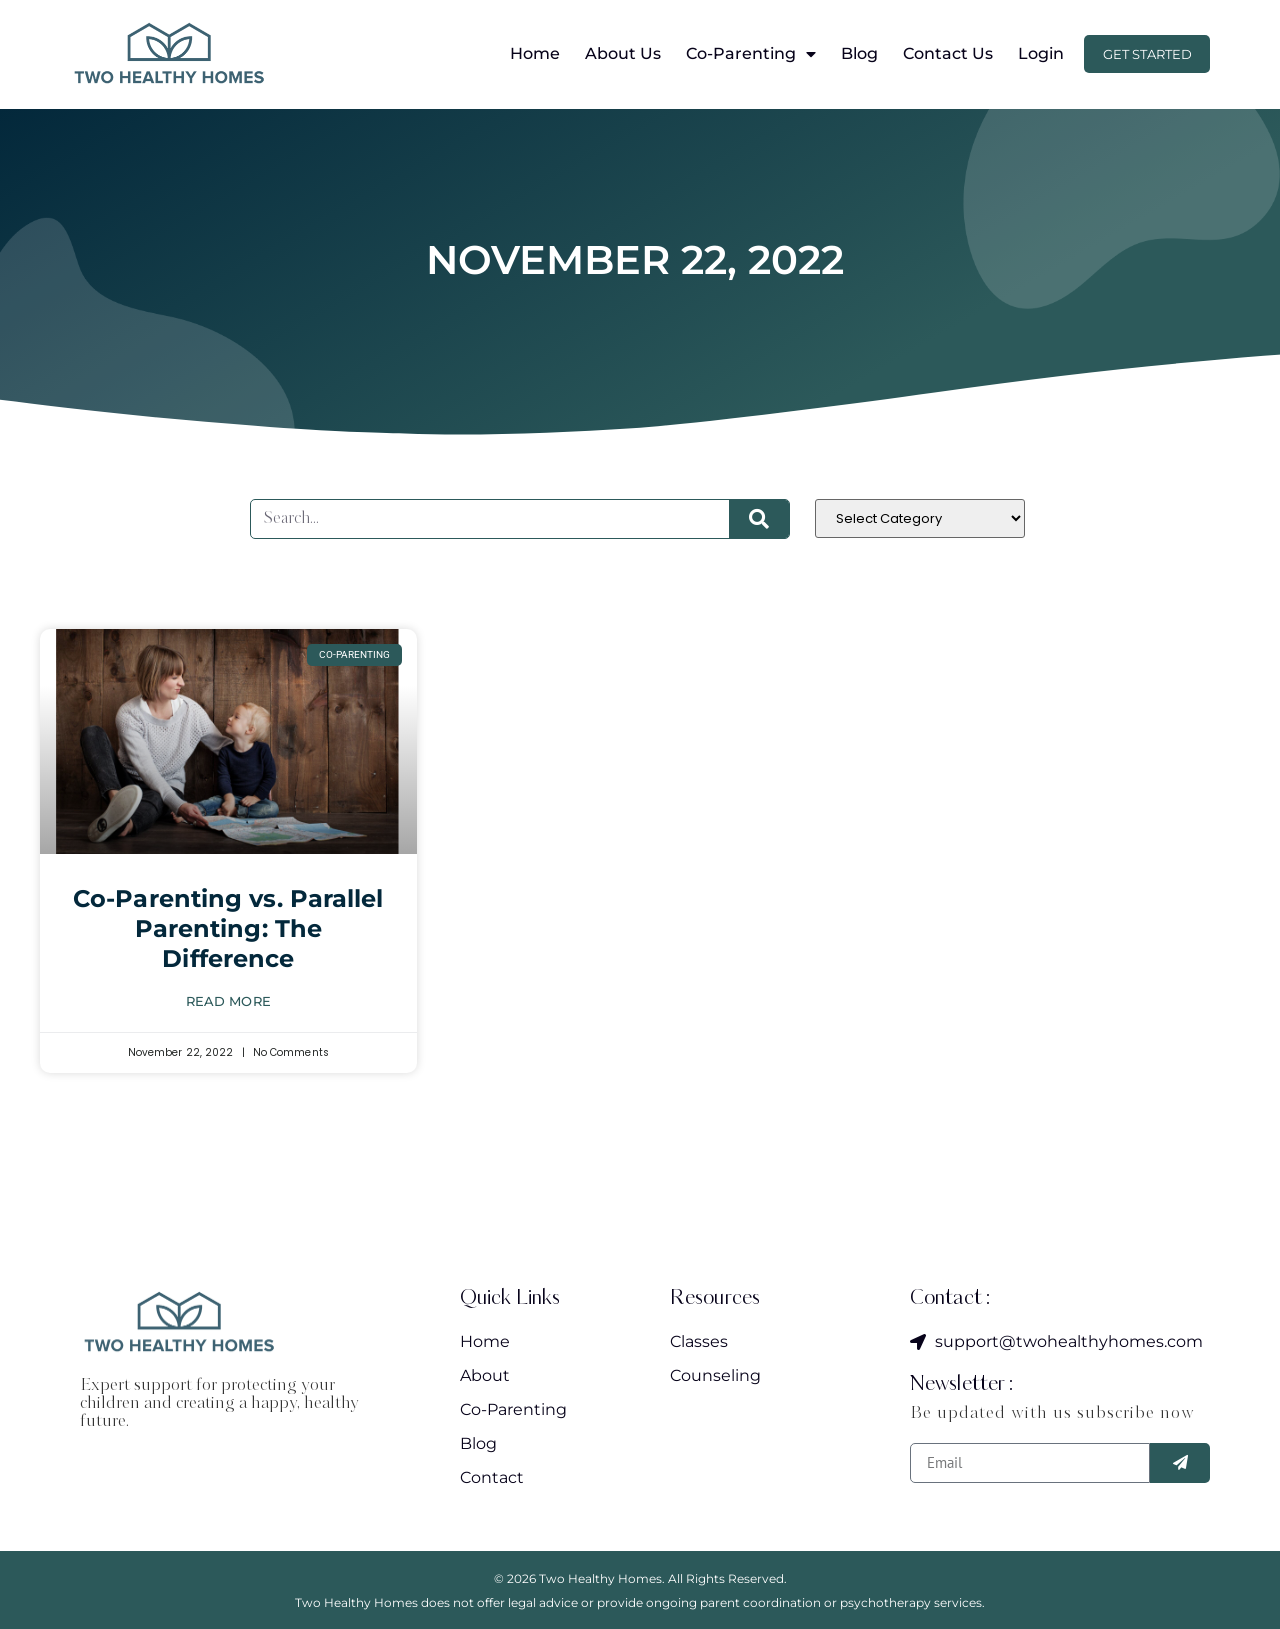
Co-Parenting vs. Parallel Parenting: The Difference (228, 928)
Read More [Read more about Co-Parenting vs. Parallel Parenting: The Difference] (228, 1001)
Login (1029, 54)
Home (523, 54)
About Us (611, 54)
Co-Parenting (739, 54)
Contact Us (936, 54)
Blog (847, 54)
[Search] (759, 519)
